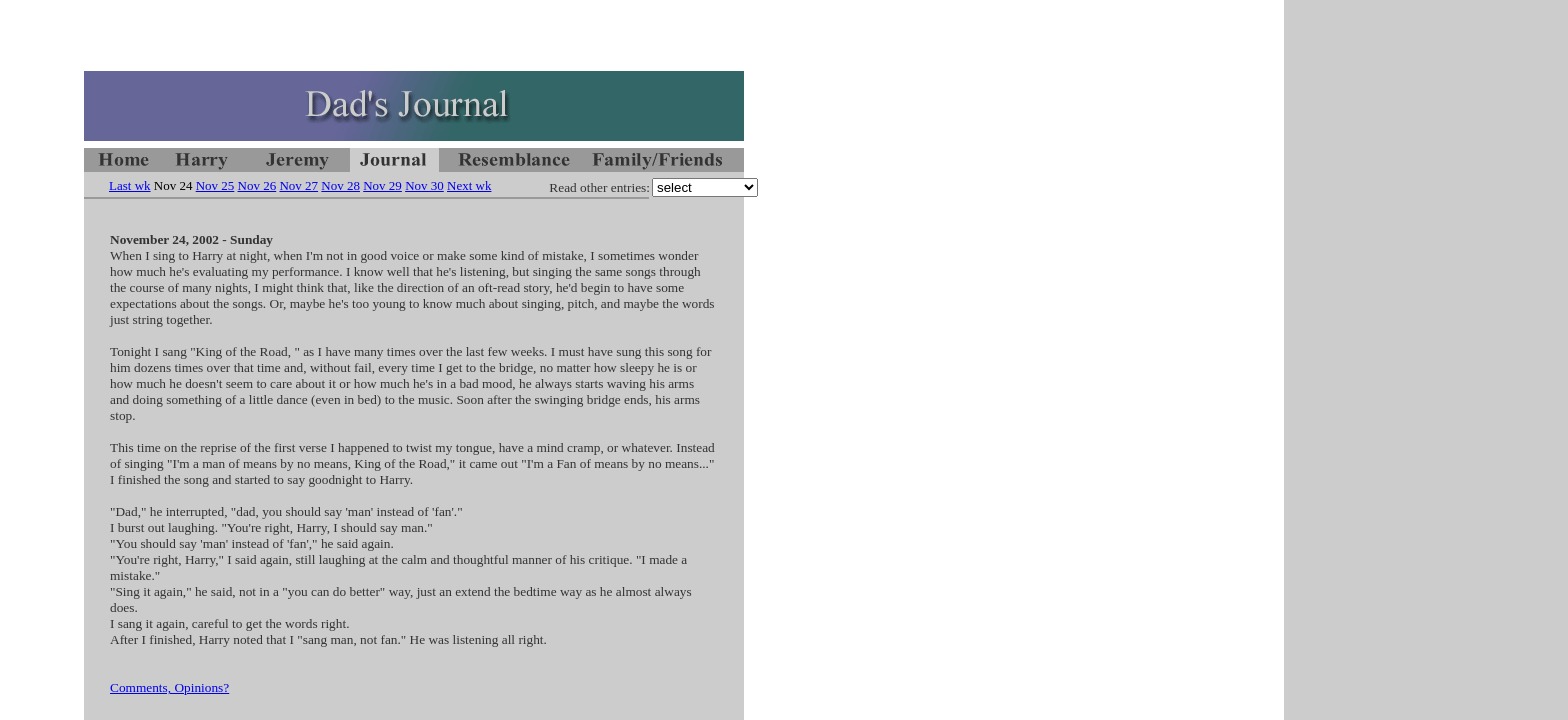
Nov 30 (424, 185)
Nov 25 (215, 185)
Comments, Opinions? (169, 687)
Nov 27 (298, 185)
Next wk (469, 185)
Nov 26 (257, 185)
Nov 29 (382, 185)
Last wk (130, 185)
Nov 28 (340, 185)
